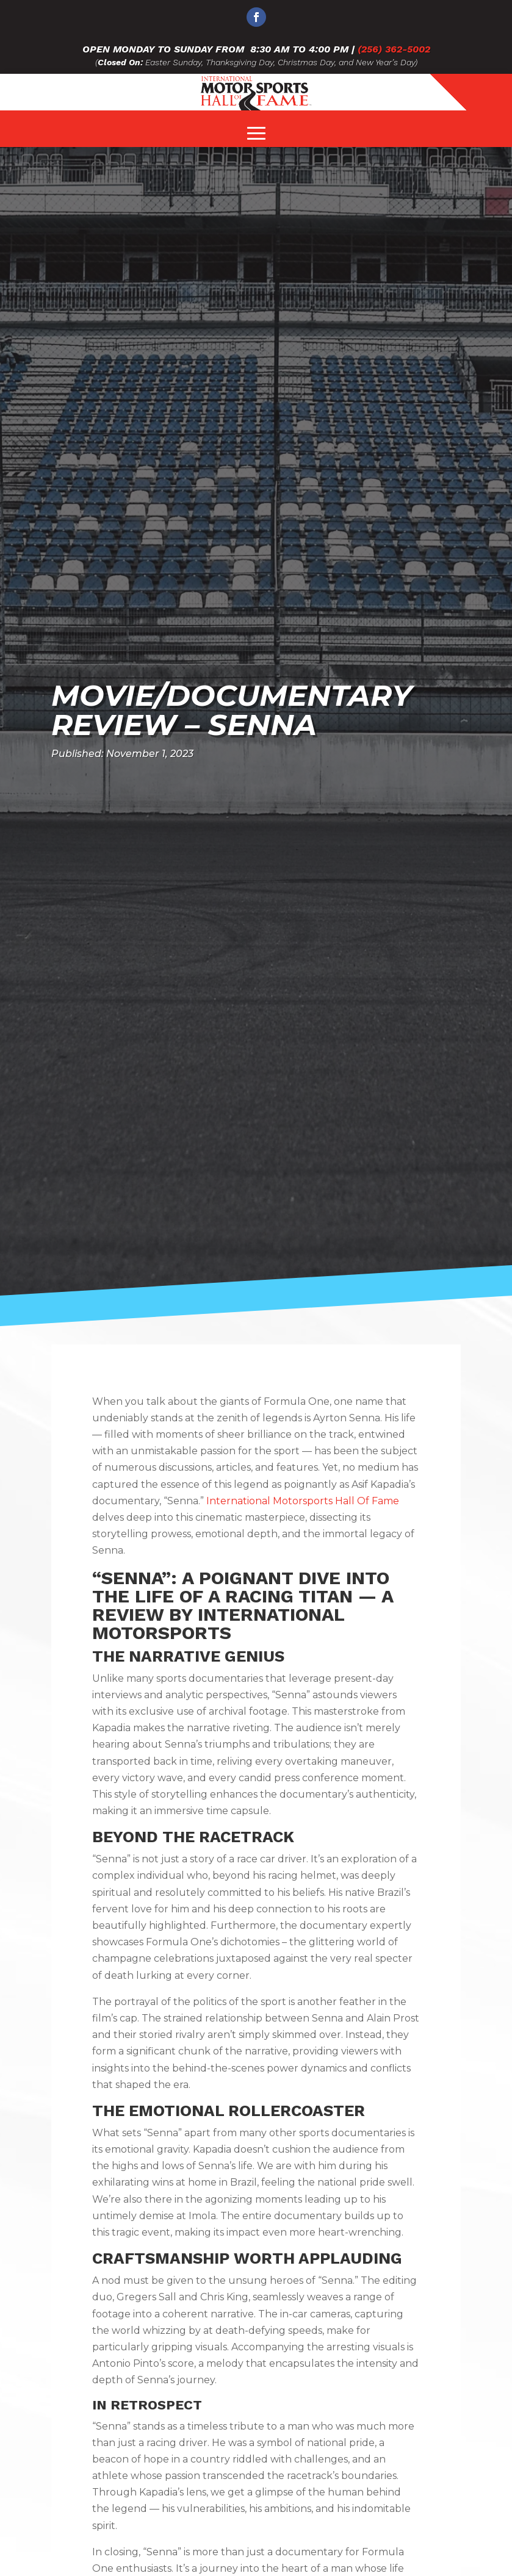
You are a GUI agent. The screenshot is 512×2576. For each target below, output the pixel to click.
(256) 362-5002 (394, 49)
